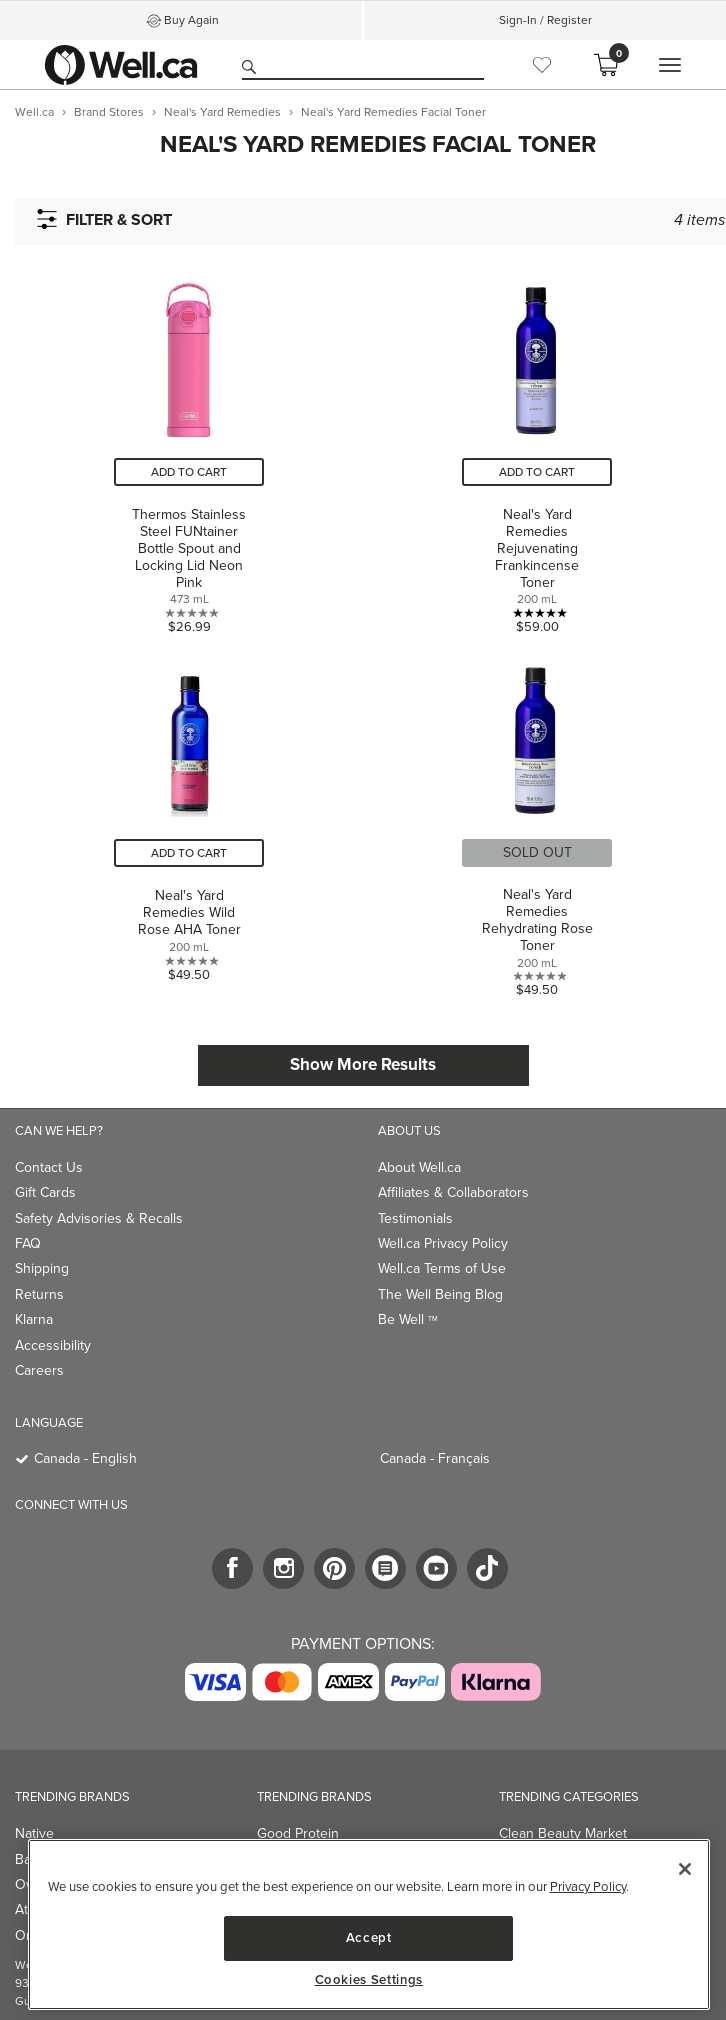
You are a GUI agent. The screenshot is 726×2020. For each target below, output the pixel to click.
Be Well (408, 1319)
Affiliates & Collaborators (453, 1192)
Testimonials (415, 1218)
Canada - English (85, 1458)
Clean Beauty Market (563, 1833)
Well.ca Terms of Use (442, 1268)
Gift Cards (45, 1192)
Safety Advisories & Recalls (99, 1218)
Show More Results (363, 1064)
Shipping (42, 1268)
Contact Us (49, 1167)
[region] (369, 1924)
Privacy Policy (588, 1886)
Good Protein (298, 1833)
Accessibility (53, 1345)
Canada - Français (435, 1458)
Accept (369, 1937)
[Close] (685, 1869)
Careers (39, 1370)
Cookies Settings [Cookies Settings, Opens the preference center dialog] (369, 1980)
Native (34, 1833)
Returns (39, 1294)
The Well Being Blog (440, 1294)
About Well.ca (419, 1167)
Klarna (34, 1319)
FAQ (28, 1243)
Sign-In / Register (545, 20)
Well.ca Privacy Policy (443, 1243)
